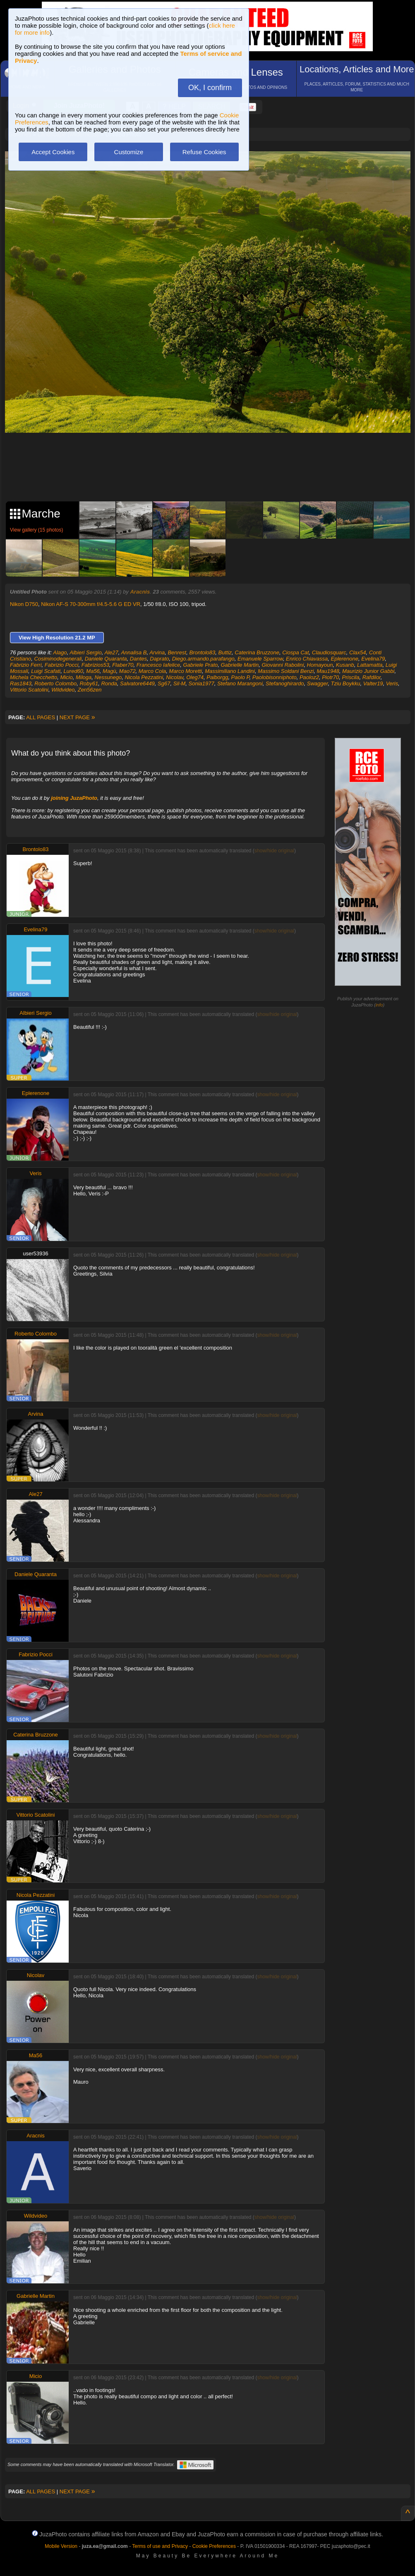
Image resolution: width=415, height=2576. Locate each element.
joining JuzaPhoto (74, 798)
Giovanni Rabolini (282, 665)
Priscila (351, 677)
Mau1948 (328, 671)
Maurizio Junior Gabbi (368, 671)
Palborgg (217, 677)
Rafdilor (371, 677)
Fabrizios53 (95, 665)
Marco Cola (152, 671)
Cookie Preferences (214, 2546)
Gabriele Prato (200, 665)
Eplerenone (345, 659)
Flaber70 (122, 665)
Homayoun (320, 665)
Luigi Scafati (45, 671)
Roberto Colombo (55, 683)
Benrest (177, 652)
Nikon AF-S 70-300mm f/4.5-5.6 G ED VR (90, 604)
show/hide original (274, 851)
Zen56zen (90, 690)
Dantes (138, 659)
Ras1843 (20, 683)
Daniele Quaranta (106, 659)
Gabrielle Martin (240, 665)
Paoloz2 (309, 677)
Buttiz (225, 652)
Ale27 (111, 652)
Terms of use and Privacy (160, 2546)
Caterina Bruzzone (257, 652)
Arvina (157, 652)
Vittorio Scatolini (29, 690)
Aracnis (140, 592)
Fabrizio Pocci (62, 665)
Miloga (83, 677)
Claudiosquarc (329, 652)
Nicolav (174, 677)
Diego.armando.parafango (203, 659)
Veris (392, 683)
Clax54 (357, 652)
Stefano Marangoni (240, 683)
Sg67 (164, 683)
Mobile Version (61, 2546)
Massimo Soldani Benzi (286, 671)
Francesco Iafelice (158, 665)
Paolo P (240, 677)
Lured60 (73, 671)
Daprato (159, 659)
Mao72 (127, 671)
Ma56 (93, 671)
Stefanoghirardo (285, 683)
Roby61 (88, 683)
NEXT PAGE (77, 717)
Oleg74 (195, 677)
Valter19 (373, 683)
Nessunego (108, 677)
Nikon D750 (24, 604)
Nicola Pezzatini (144, 677)
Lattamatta (369, 665)
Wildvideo (62, 690)
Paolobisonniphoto (274, 677)
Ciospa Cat (295, 652)
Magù (109, 671)
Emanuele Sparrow (260, 659)
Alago (60, 652)
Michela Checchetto (33, 677)
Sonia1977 (201, 683)
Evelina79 (373, 659)
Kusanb (345, 665)
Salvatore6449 (137, 683)
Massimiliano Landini (230, 671)
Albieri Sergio (85, 652)
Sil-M (179, 683)
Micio (66, 677)
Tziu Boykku (345, 683)
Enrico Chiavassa (307, 659)
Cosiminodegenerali (58, 659)
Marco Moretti (185, 671)
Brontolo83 (202, 652)
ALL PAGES (40, 717)
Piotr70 (330, 677)
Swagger (317, 683)
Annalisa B (133, 652)
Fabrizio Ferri (26, 665)
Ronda (109, 683)
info (379, 1004)
